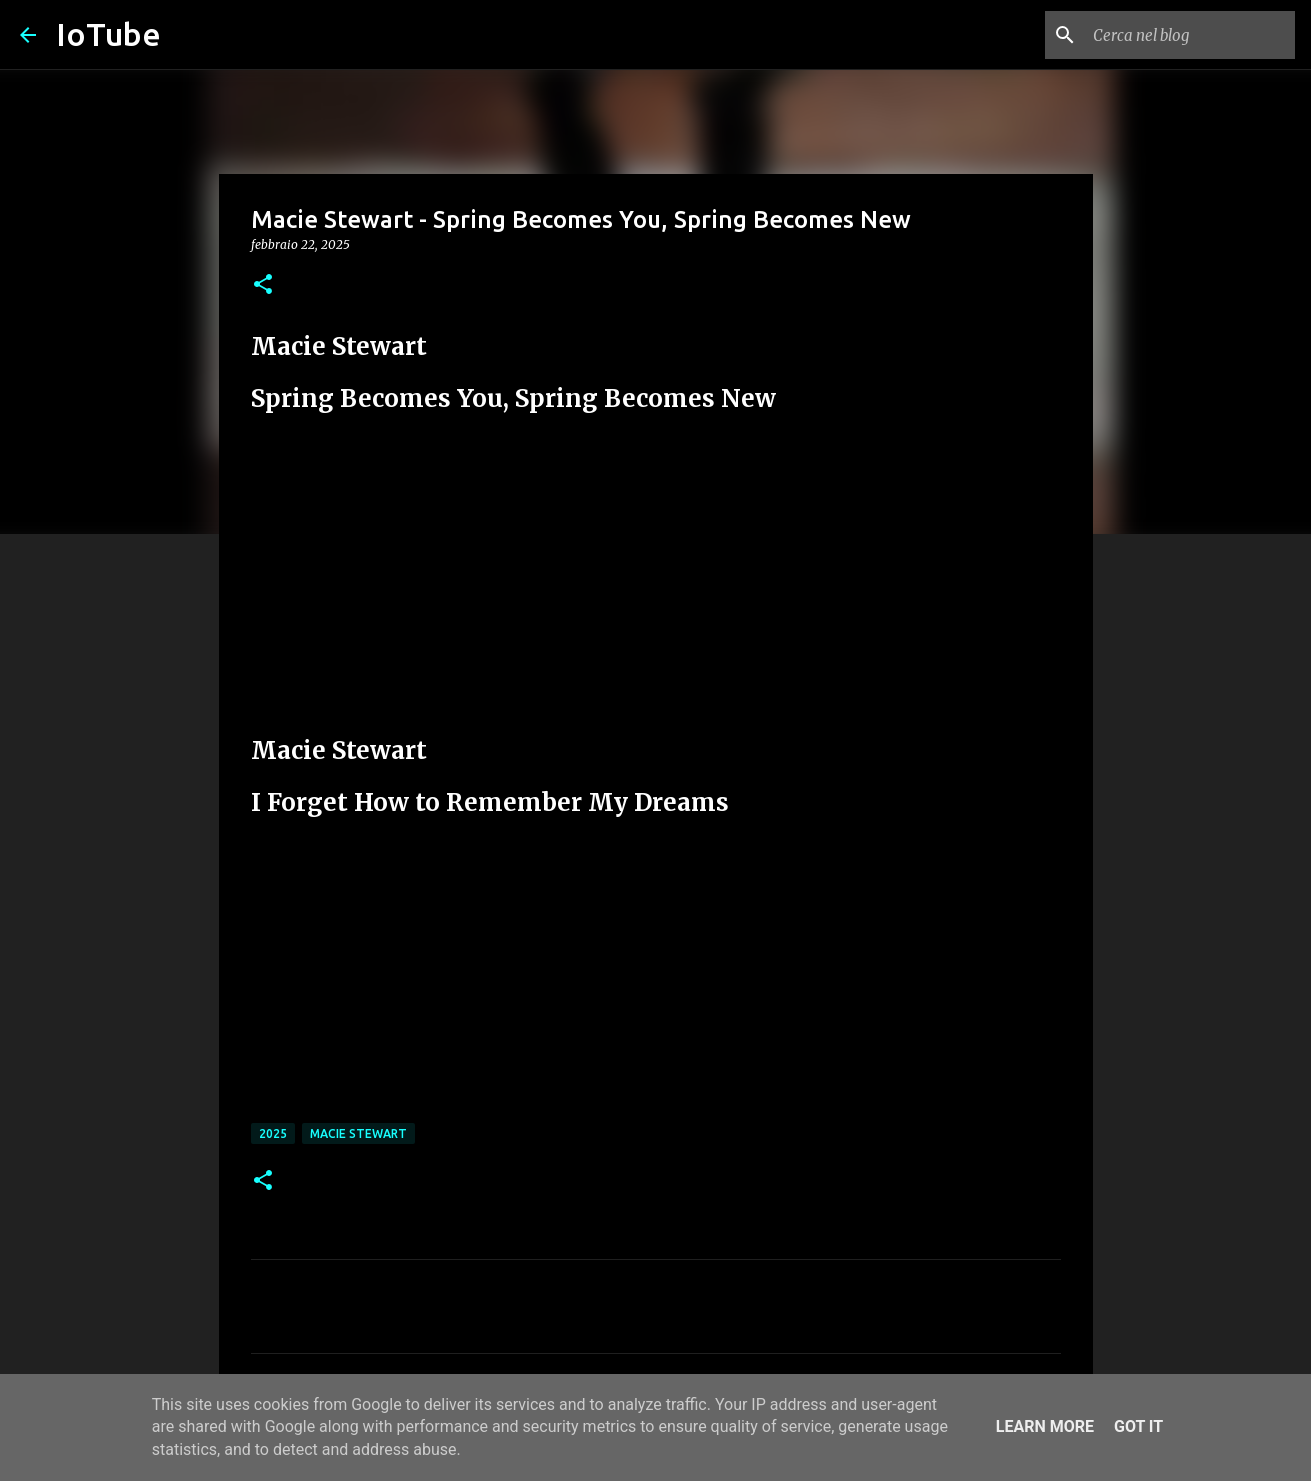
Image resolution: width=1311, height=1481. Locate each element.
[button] (263, 285)
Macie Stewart (358, 1133)
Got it (1138, 1426)
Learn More (1045, 1426)
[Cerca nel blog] (1190, 35)
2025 (273, 1133)
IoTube (108, 34)
